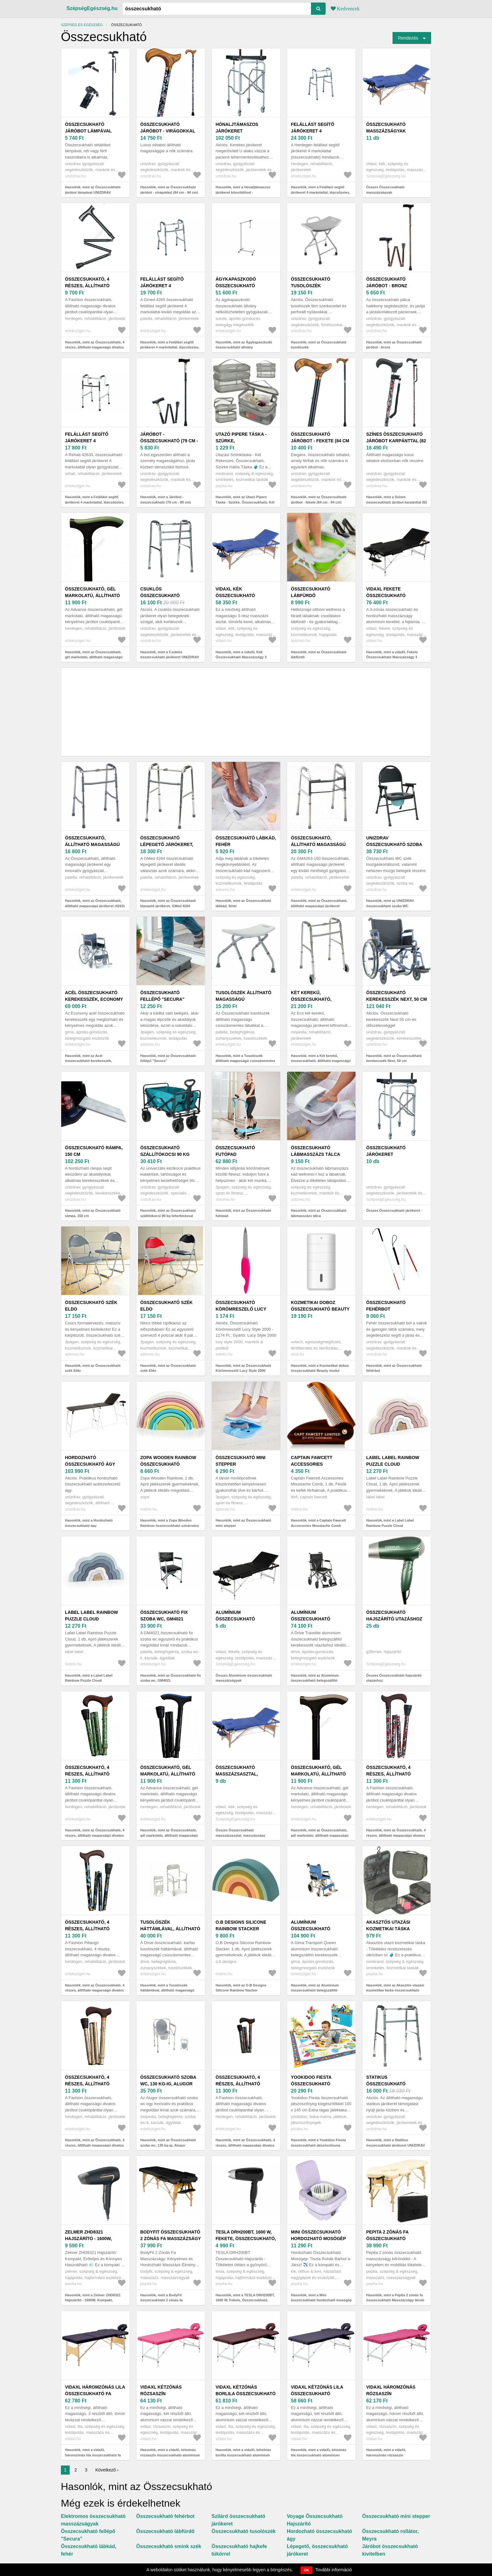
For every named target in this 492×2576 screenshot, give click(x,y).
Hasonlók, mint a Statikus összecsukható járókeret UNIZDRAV (395, 2142)
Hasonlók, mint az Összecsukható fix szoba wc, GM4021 (170, 1678)
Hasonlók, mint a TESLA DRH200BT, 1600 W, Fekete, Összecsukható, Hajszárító (245, 2300)
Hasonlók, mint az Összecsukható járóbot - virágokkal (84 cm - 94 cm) (169, 189)
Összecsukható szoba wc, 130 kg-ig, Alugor (168, 2080)
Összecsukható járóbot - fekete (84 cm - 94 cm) (320, 441)
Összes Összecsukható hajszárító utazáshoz (394, 1678)
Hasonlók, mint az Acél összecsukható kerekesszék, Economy (88, 1061)
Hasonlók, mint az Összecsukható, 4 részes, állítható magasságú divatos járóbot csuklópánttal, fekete (95, 347)
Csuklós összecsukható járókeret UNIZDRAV (165, 595)
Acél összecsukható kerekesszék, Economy (94, 996)
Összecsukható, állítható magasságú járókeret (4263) (92, 844)
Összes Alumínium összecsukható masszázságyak (244, 1678)
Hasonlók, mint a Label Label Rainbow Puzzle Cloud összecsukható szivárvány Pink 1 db (396, 1525)
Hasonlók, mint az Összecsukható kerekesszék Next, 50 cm (394, 1058)
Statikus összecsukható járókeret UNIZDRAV (391, 2084)
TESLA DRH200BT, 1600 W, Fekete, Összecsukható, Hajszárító (246, 2238)
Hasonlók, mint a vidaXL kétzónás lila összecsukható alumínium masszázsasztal (318, 2455)
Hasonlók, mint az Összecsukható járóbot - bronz (394, 344)
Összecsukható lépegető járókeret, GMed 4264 (166, 844)
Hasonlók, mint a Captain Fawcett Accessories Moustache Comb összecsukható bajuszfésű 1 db (318, 1525)
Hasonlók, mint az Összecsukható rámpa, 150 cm (92, 1213)
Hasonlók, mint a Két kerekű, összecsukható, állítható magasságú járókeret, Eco (321, 1061)
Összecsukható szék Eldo (91, 1306)
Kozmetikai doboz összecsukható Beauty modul (320, 1309)
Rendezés (408, 37)
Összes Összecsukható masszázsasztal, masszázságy (240, 1832)
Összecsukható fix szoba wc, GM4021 (164, 1615)
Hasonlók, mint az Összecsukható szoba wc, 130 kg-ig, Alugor (168, 2142)
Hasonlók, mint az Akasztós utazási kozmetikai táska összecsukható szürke (395, 1990)
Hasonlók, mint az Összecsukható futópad (243, 1213)
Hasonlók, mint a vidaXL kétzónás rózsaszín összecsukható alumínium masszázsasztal (170, 2455)
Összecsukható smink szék (168, 2546)
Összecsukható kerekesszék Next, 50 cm (396, 996)
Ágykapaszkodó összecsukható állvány (236, 286)
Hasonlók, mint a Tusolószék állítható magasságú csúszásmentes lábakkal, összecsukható (245, 1061)
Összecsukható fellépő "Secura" (162, 996)
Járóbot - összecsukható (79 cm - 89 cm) (169, 441)
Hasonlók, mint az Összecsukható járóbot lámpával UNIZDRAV (92, 189)
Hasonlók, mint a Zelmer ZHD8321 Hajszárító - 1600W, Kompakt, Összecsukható (92, 2300)
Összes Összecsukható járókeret (393, 1210)
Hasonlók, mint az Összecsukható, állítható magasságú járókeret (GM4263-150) (319, 906)
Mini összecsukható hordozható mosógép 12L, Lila (318, 2238)
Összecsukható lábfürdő (310, 592)
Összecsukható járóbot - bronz (386, 282)
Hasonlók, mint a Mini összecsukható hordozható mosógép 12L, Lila (321, 2300)
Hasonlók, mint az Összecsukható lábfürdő (318, 654)
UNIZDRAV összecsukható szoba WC (394, 844)
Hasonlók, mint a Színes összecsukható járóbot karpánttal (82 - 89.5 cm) (396, 502)
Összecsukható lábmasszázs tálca (315, 1151)
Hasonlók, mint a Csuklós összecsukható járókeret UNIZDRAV (169, 654)
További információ (333, 2569)
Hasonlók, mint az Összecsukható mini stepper (243, 1523)
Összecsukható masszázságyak (386, 127)
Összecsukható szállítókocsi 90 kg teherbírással (165, 1154)
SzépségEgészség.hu (92, 8)
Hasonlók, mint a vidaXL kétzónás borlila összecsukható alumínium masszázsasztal (243, 2455)
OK (306, 2570)
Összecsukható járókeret (386, 1151)
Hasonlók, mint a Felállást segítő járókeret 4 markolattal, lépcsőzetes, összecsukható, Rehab (94, 502)
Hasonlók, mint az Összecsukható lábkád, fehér (243, 903)
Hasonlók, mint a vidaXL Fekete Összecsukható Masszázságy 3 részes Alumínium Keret (392, 657)
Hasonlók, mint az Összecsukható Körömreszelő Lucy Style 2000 (243, 1368)
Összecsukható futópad (235, 1151)
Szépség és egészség (82, 25)
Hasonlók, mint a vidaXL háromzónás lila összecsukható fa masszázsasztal (93, 2455)
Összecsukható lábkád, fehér (246, 841)
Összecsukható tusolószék (310, 282)
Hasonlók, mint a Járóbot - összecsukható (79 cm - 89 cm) (165, 499)
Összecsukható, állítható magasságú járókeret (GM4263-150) (319, 844)
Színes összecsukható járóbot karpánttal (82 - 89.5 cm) (396, 441)
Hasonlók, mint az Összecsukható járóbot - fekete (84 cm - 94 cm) (318, 499)
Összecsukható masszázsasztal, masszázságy (237, 1774)
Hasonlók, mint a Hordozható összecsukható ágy (89, 1523)
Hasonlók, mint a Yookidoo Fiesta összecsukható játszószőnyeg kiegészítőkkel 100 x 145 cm (318, 2145)
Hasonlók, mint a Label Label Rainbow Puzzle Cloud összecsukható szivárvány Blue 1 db (95, 1680)
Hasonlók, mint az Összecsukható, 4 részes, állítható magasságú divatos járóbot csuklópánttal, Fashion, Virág (396, 1835)
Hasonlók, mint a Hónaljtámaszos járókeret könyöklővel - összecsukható (243, 192)
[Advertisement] (246, 712)
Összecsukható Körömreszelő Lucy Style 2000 (241, 1309)
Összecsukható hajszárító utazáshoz (394, 1615)
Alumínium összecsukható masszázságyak (235, 1619)
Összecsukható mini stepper (240, 1461)
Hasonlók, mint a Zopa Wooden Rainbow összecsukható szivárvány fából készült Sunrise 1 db (169, 1525)
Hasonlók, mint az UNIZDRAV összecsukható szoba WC (390, 903)
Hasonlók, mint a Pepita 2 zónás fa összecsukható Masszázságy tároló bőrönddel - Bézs (395, 2300)
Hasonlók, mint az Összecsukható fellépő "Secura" (168, 1058)
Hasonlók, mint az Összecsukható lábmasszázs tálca (318, 1213)
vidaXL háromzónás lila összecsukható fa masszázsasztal (95, 2394)
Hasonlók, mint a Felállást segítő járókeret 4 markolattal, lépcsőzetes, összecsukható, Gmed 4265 (170, 347)
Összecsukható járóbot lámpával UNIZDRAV (88, 131)
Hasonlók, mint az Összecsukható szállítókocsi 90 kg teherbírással (168, 1213)
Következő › (107, 2469)
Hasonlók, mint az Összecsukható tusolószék (318, 344)
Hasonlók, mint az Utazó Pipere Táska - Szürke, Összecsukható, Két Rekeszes (245, 502)
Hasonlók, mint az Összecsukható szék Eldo (92, 1368)
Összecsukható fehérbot (386, 1306)
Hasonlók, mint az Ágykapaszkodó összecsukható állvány (244, 344)
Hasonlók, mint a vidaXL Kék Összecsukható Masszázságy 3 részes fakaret (241, 657)
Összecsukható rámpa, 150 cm (94, 1151)
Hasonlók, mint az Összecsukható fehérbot (394, 1368)
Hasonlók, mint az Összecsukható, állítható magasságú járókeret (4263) (95, 903)
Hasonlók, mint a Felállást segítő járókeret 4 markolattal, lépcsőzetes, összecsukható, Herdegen (320, 192)
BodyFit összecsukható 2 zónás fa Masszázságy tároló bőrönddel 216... (170, 2238)
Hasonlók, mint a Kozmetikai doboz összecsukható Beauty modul (320, 1368)
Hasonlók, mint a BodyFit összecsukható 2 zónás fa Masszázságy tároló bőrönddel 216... (170, 2300)
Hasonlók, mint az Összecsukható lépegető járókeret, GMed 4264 (168, 903)
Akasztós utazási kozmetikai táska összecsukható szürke (395, 1929)
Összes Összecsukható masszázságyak (385, 189)
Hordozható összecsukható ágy (90, 1461)
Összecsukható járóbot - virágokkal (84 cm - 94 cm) (167, 131)
